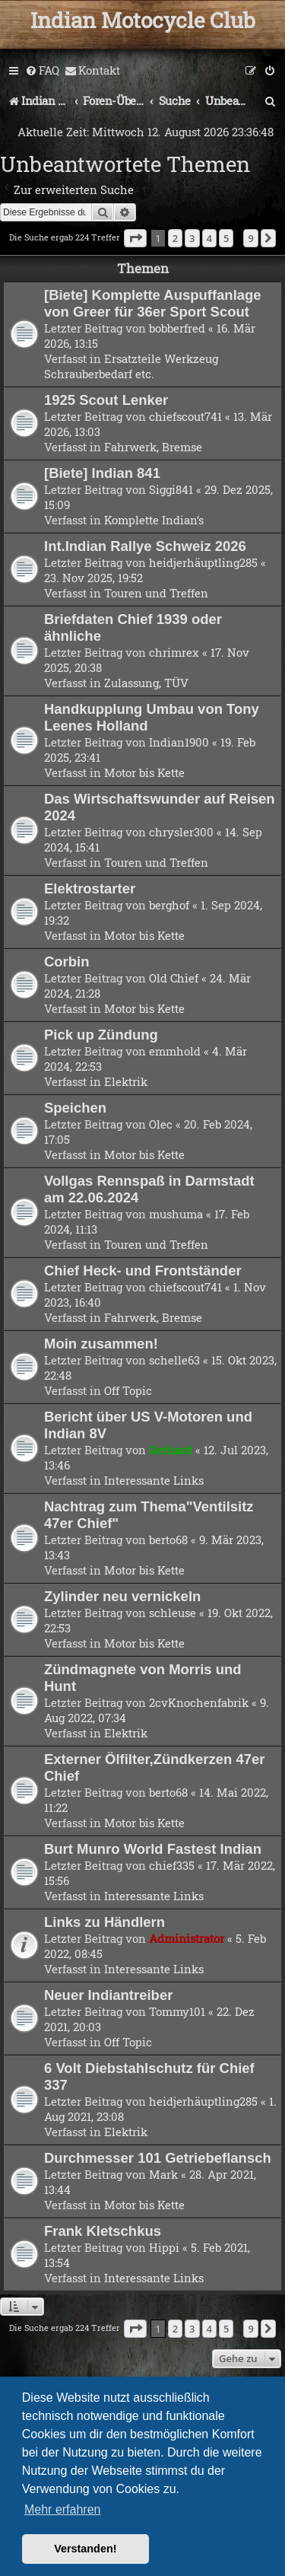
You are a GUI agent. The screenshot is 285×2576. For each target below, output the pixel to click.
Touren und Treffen (156, 592)
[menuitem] (42, 71)
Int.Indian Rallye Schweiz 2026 (145, 546)
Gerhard (170, 1449)
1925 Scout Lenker (106, 400)
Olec (161, 1124)
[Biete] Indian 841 (102, 473)
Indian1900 (179, 742)
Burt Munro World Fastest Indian (152, 1849)
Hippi (164, 2247)
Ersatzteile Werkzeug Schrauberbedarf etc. (131, 366)
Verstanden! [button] (85, 2549)
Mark (163, 2174)
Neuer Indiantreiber (108, 1995)
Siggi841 (171, 489)
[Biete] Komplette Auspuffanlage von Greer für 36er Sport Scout (152, 303)
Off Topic (128, 1390)
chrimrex (174, 652)
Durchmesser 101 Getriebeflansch (157, 2158)
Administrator (186, 1938)
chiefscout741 (185, 416)
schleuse (172, 1612)
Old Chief (173, 978)
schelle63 (174, 1360)
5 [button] (226, 238)
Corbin (67, 962)
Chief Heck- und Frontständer (143, 1270)
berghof (169, 904)
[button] (135, 238)
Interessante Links (154, 1480)
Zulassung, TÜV (146, 682)
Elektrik (125, 1081)
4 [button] (209, 238)
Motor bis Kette (144, 772)
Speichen (75, 1108)
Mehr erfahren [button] (62, 2509)
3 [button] (192, 238)
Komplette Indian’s (154, 519)
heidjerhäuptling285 (203, 562)
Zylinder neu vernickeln (122, 1596)
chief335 (172, 1865)
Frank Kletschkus (102, 2231)
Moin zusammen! (101, 1344)
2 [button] (175, 238)
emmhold (175, 1051)
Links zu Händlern (104, 1922)
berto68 (168, 1539)
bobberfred (177, 328)
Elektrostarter (89, 888)
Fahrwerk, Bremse (153, 446)
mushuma (176, 1213)
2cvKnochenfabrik (199, 1702)
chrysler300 (181, 831)
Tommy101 (177, 2011)
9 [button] (250, 238)
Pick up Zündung (101, 1035)
